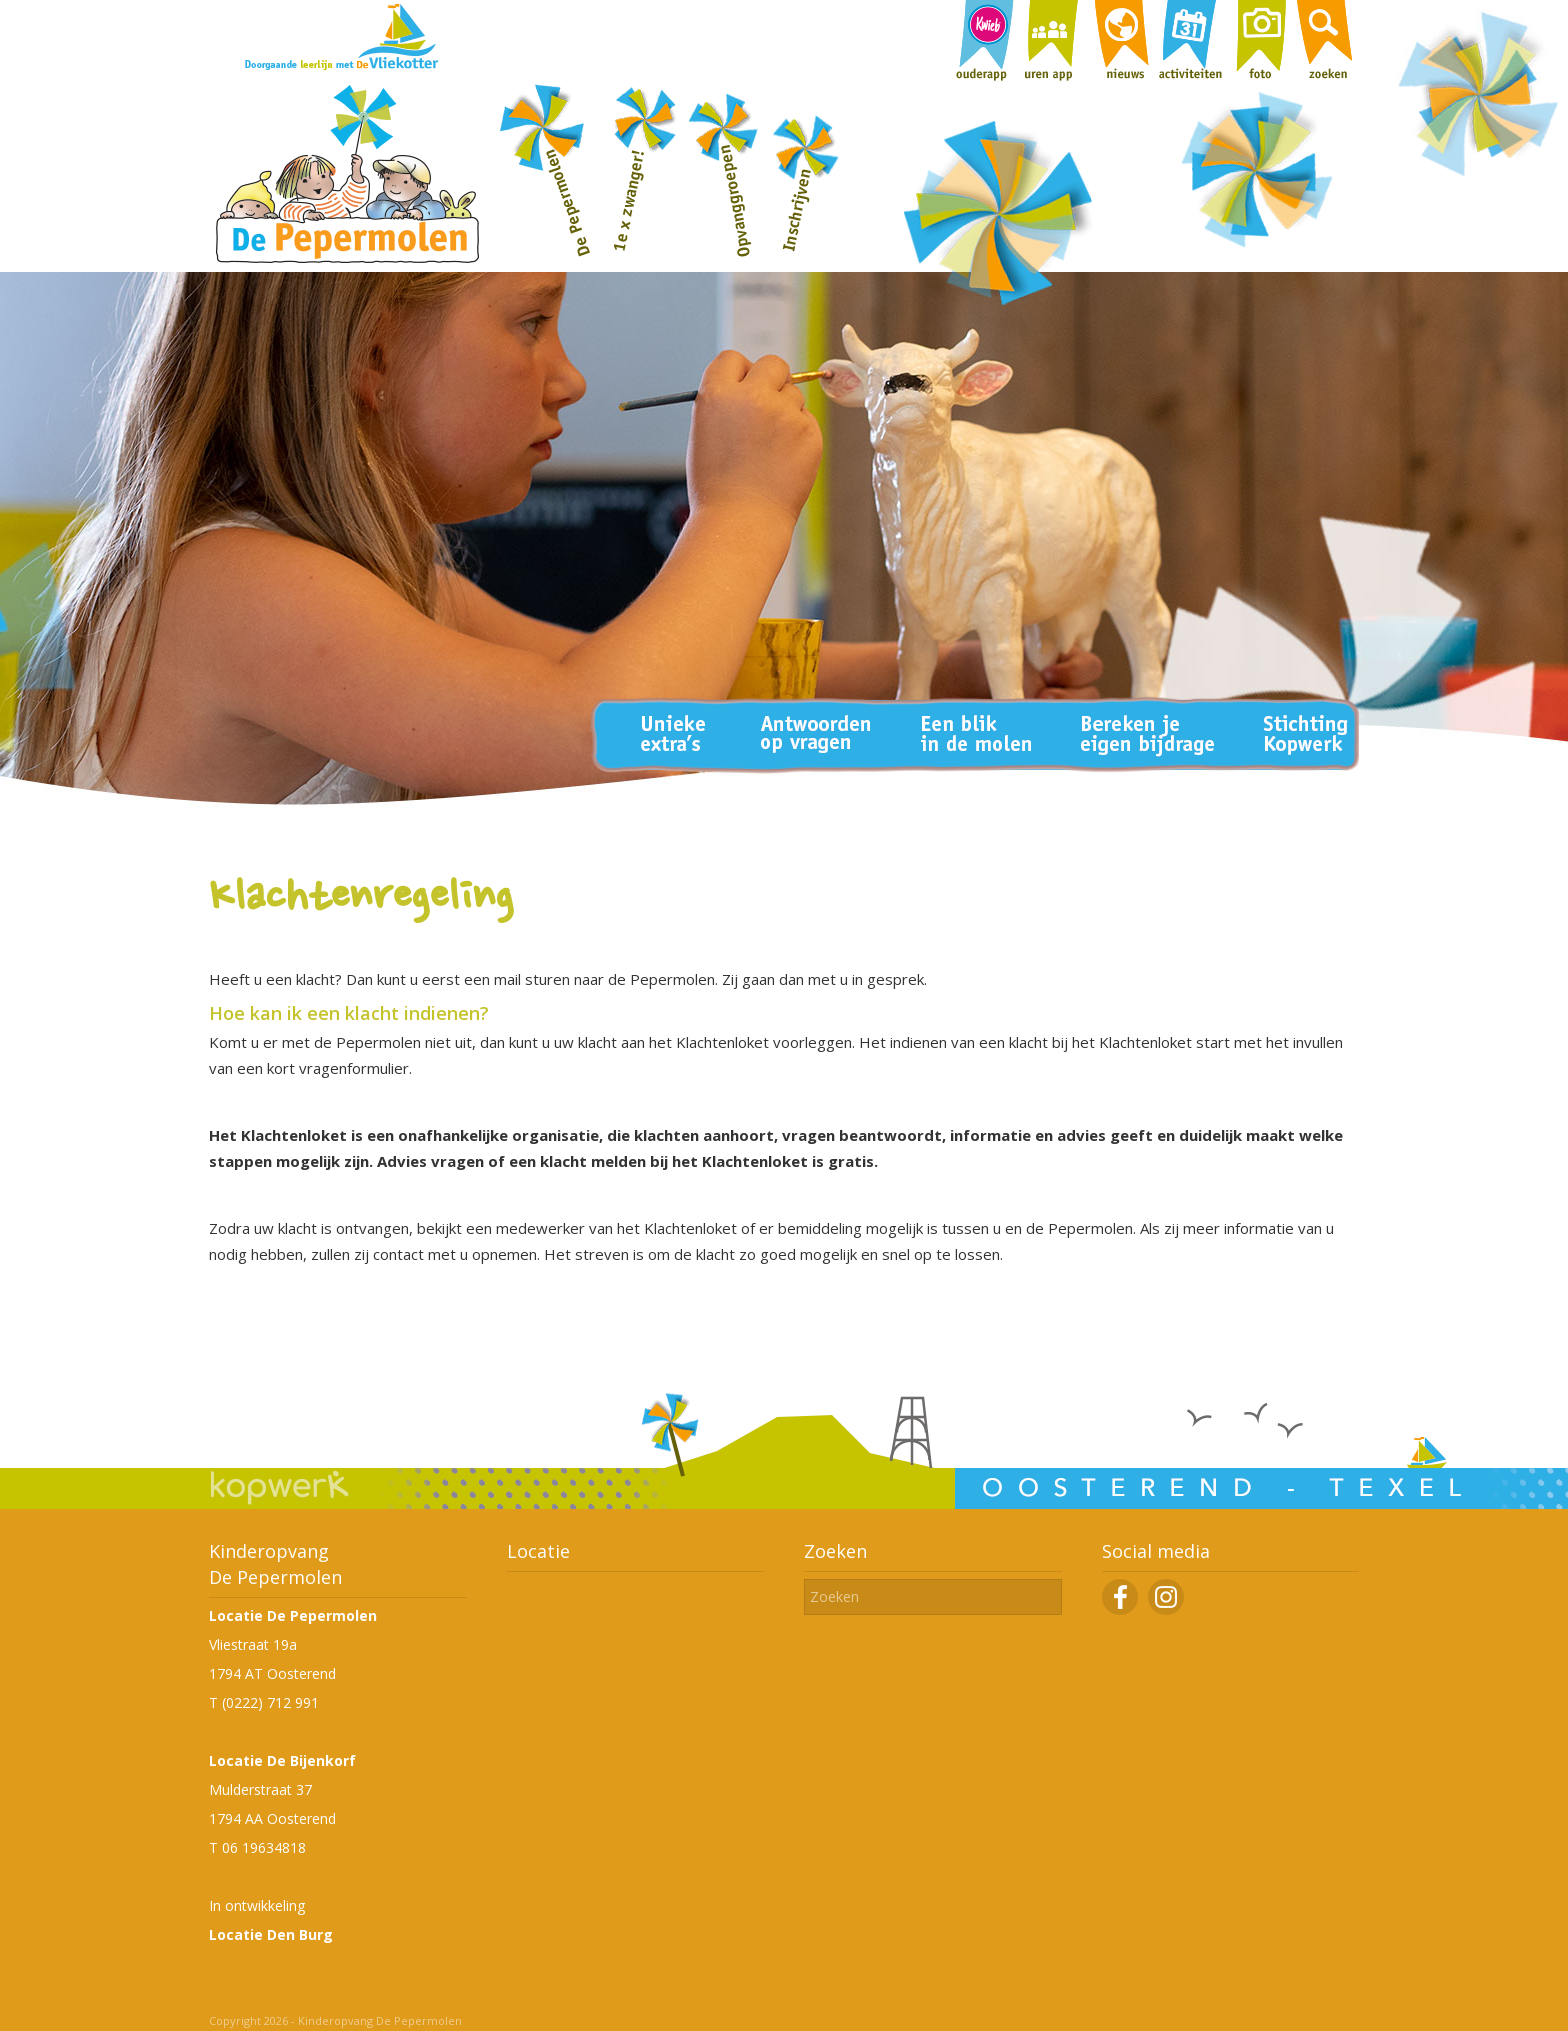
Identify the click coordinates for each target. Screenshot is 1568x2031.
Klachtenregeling (361, 899)
